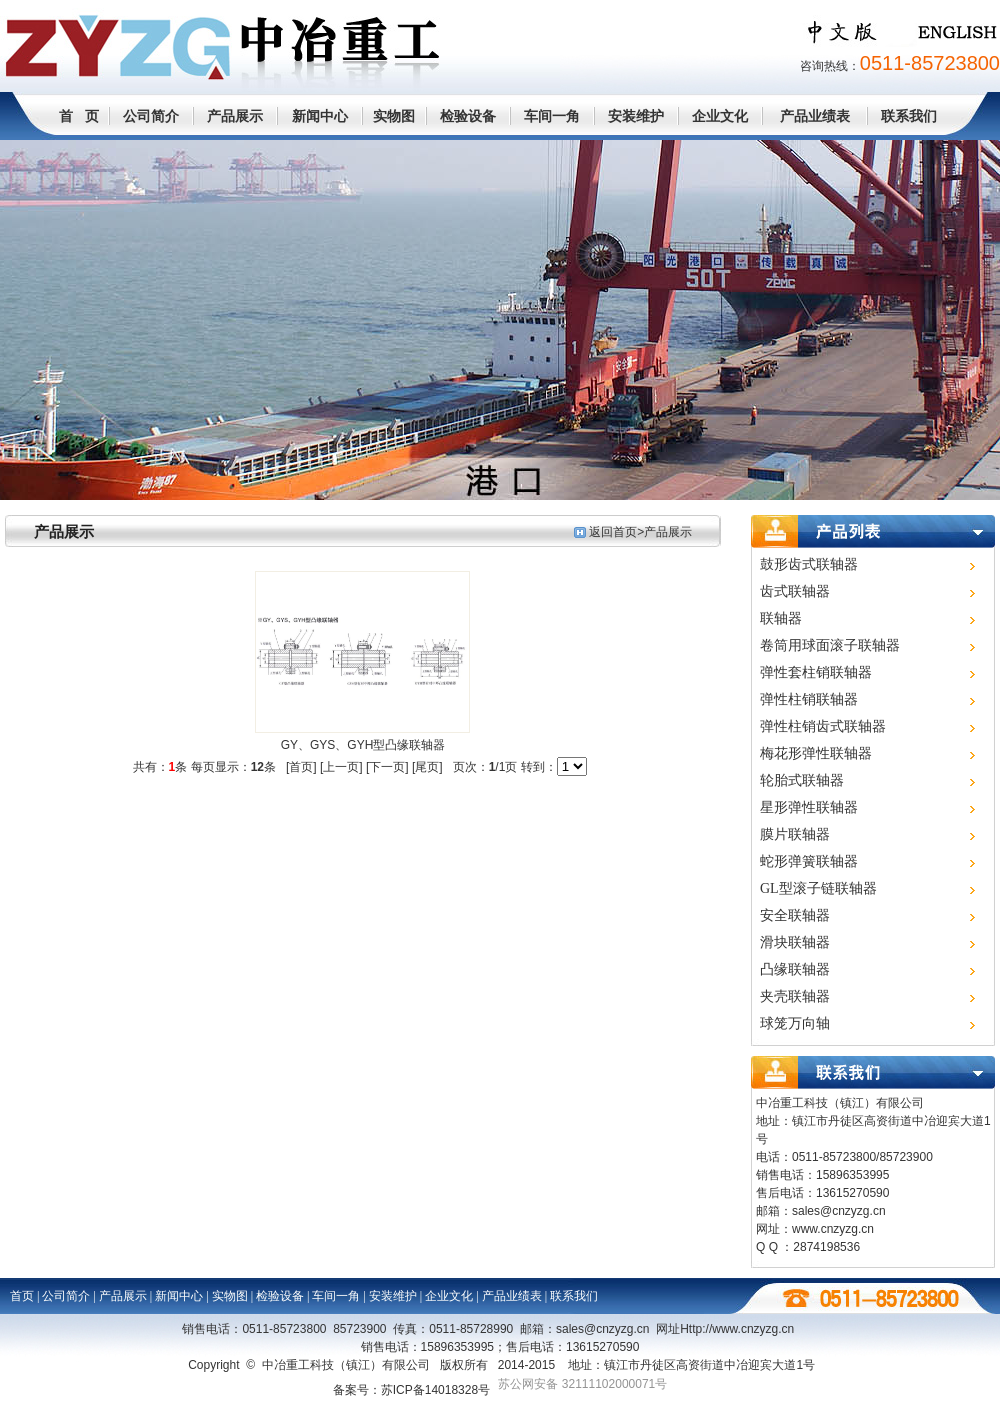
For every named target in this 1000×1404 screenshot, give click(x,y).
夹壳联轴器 (795, 996)
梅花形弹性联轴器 (816, 753)
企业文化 (720, 116)
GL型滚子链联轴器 (818, 888)
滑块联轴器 (795, 942)
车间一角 (552, 116)
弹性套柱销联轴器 (816, 672)
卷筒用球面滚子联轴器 (830, 645)
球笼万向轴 (795, 1023)
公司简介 (151, 116)
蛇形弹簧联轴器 (809, 861)
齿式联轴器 (795, 591)
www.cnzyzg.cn (833, 1229)
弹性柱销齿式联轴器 (823, 726)
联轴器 (781, 618)
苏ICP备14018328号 (435, 1390)
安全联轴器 (795, 915)
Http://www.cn (737, 1329)
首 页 (79, 116)
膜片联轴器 (795, 834)
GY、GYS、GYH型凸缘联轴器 (363, 745)
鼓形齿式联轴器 (809, 564)
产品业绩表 (815, 116)
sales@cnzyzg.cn (839, 1211)
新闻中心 (320, 116)
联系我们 (909, 116)
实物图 (394, 116)
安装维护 (636, 116)
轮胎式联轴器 (802, 780)
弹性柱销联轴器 (809, 699)
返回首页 (613, 532)
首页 (22, 1296)
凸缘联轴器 (795, 969)
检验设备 (468, 116)
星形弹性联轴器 (809, 807)
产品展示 (235, 116)
